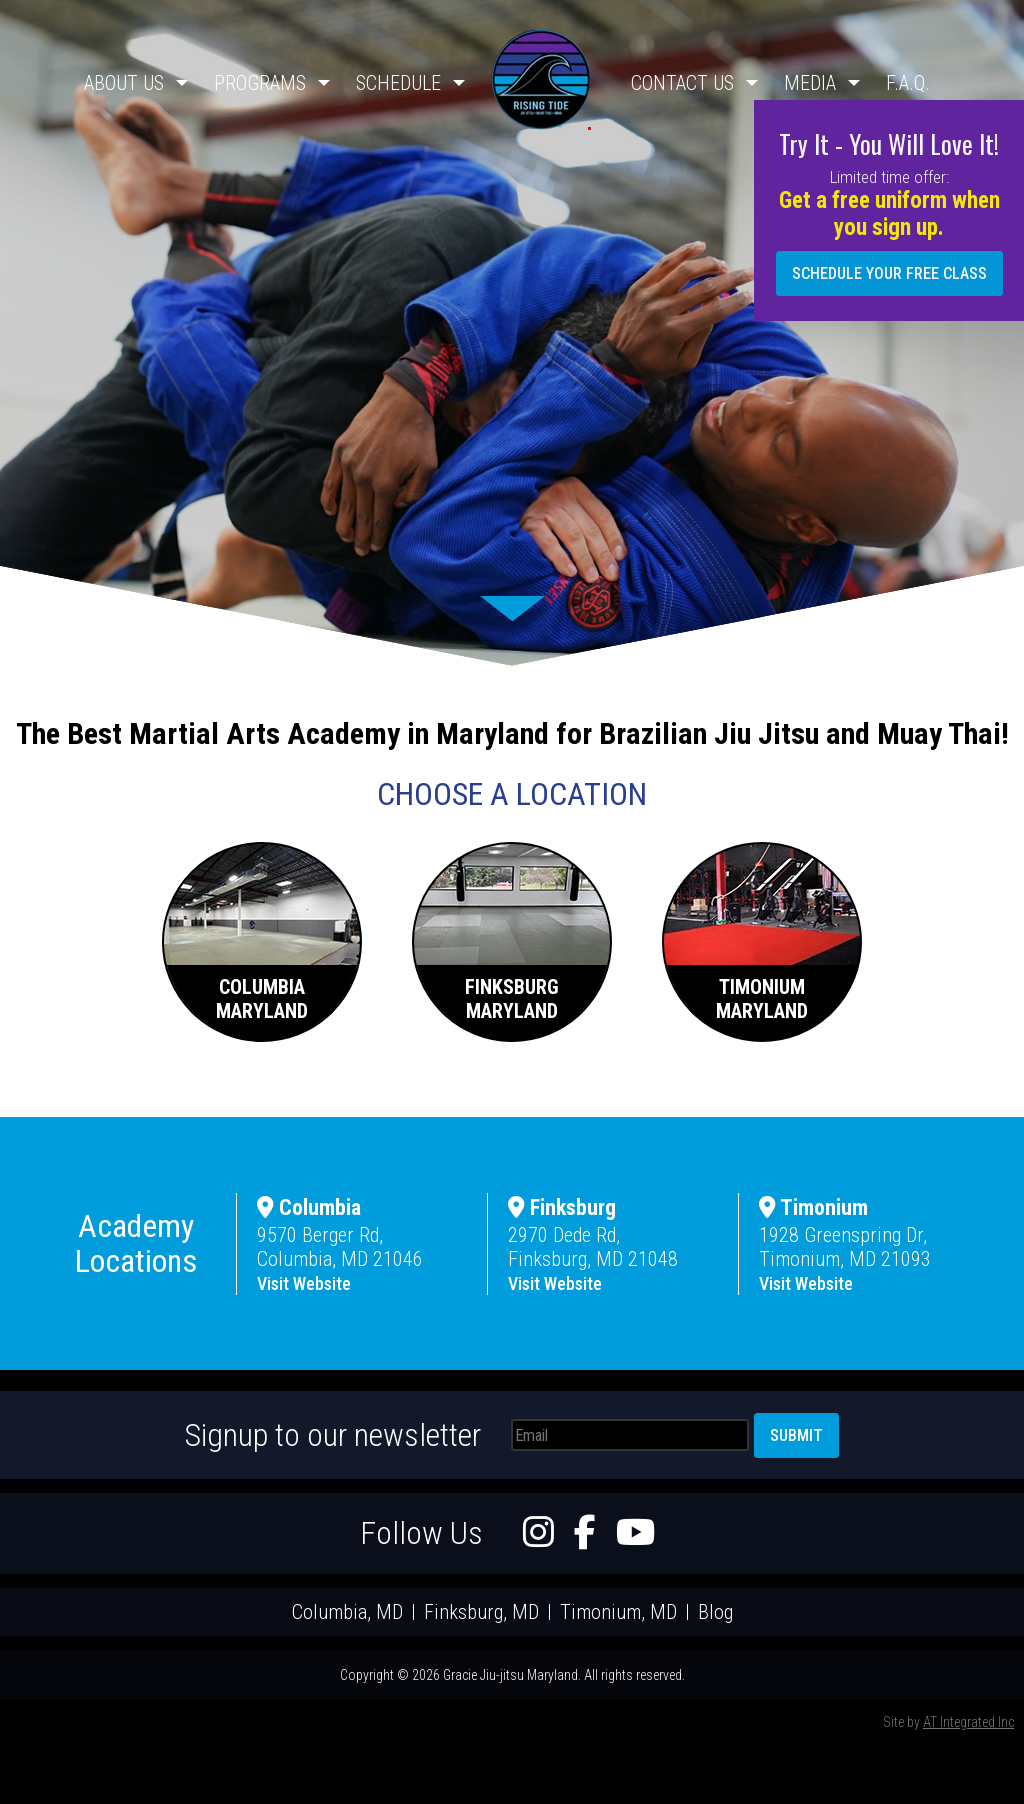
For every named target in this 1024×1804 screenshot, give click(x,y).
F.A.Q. (908, 83)
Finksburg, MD (481, 1612)
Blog (715, 1612)
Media (810, 83)
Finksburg (562, 1207)
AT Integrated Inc (968, 1722)
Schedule (398, 83)
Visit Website (304, 1283)
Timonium (813, 1207)
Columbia (309, 1207)
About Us (124, 83)
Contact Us (682, 83)
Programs (260, 83)
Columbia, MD (347, 1612)
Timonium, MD (618, 1612)
